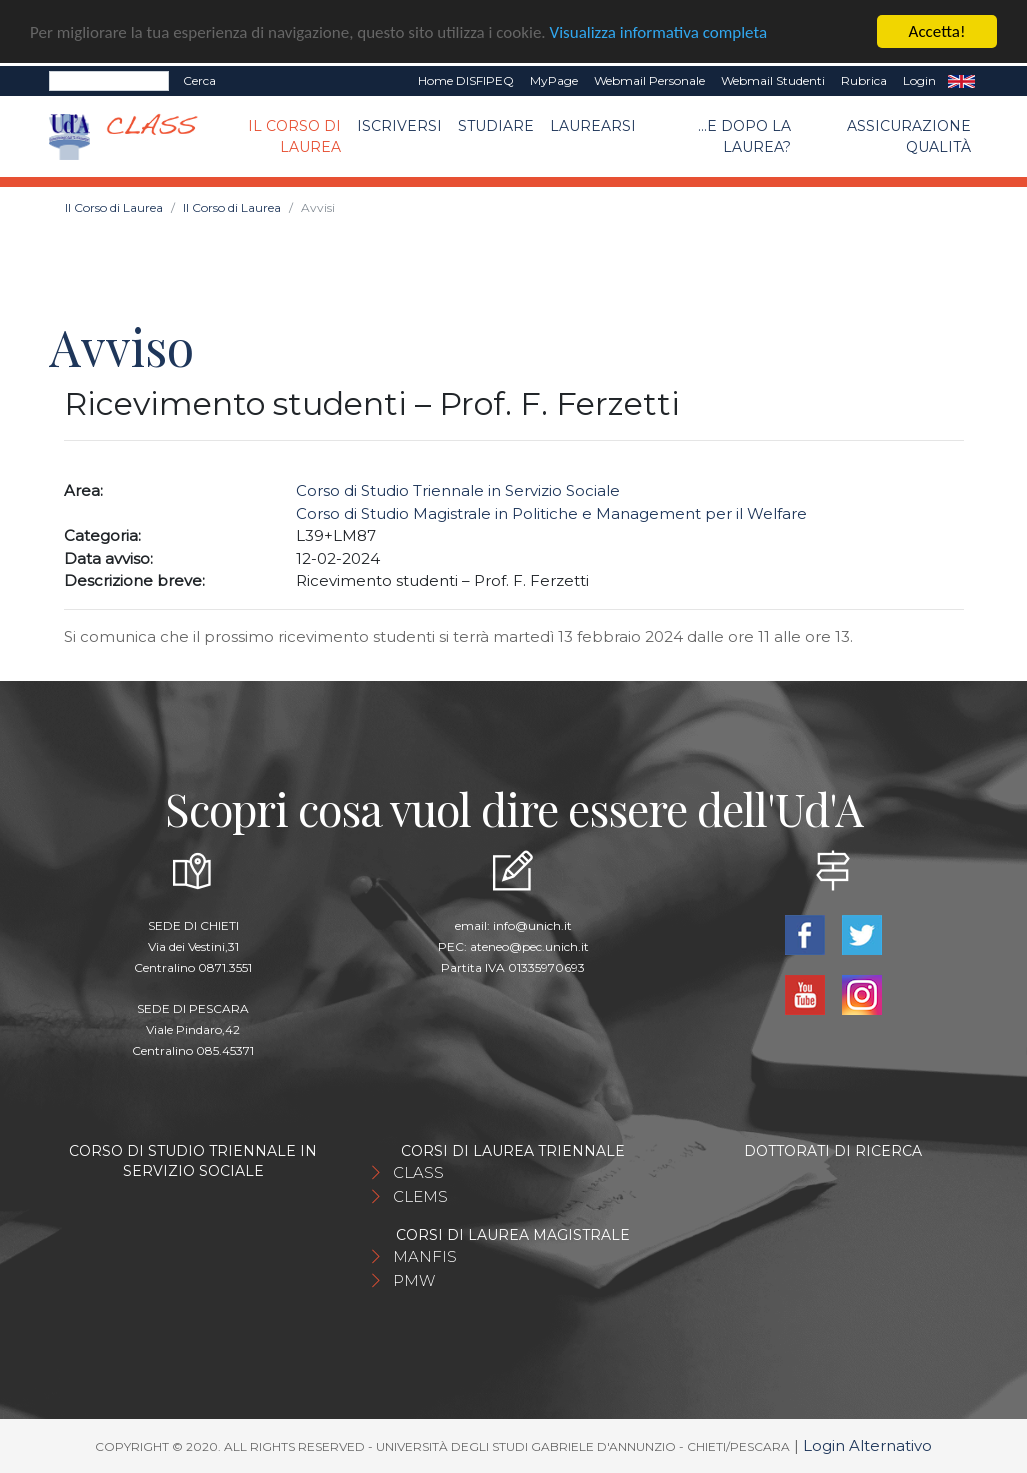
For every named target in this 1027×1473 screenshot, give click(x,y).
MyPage (554, 80)
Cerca (199, 80)
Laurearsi (593, 126)
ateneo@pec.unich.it (529, 946)
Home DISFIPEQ (466, 80)
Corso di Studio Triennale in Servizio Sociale (458, 490)
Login (919, 80)
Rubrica (864, 80)
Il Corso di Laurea (294, 136)
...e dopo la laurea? (744, 136)
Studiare (496, 126)
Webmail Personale (649, 80)
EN (961, 81)
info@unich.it (532, 925)
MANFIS (425, 1256)
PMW (414, 1280)
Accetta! (937, 31)
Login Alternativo (867, 1445)
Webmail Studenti (773, 80)
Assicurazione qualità (909, 136)
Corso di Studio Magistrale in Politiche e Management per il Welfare (551, 513)
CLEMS (420, 1196)
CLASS (418, 1172)
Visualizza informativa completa (659, 31)
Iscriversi (399, 126)
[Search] (109, 81)
